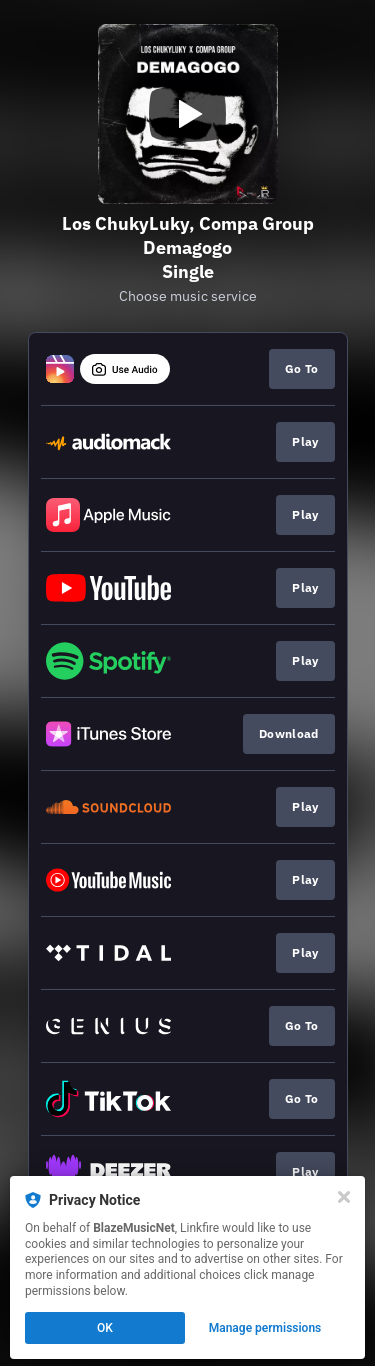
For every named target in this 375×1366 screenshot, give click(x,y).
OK (105, 1328)
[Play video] (188, 114)
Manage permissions (265, 1328)
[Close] (344, 1197)
